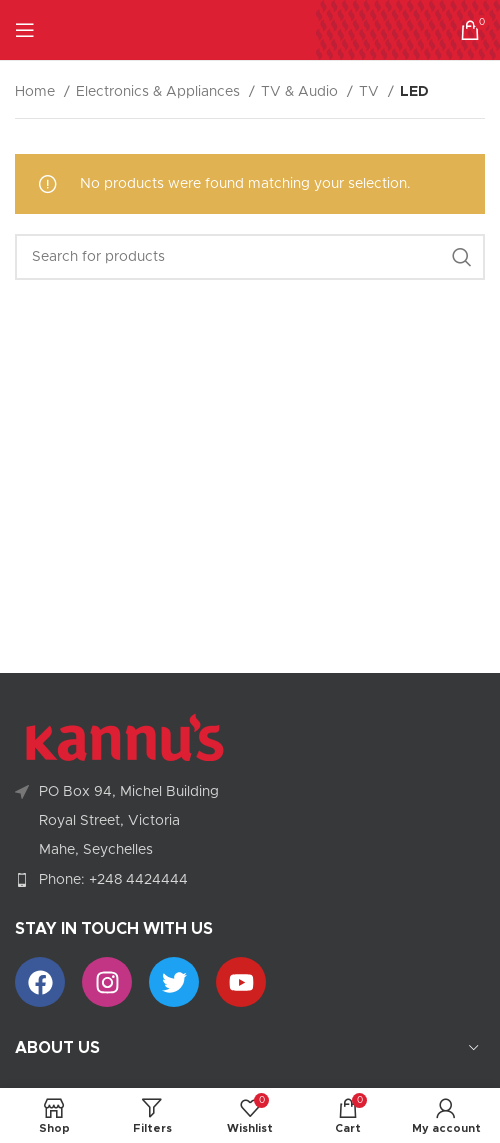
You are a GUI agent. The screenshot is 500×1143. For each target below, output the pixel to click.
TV (371, 92)
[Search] (250, 257)
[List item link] (250, 880)
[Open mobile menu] (25, 30)
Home (37, 92)
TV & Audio (301, 92)
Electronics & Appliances (160, 92)
